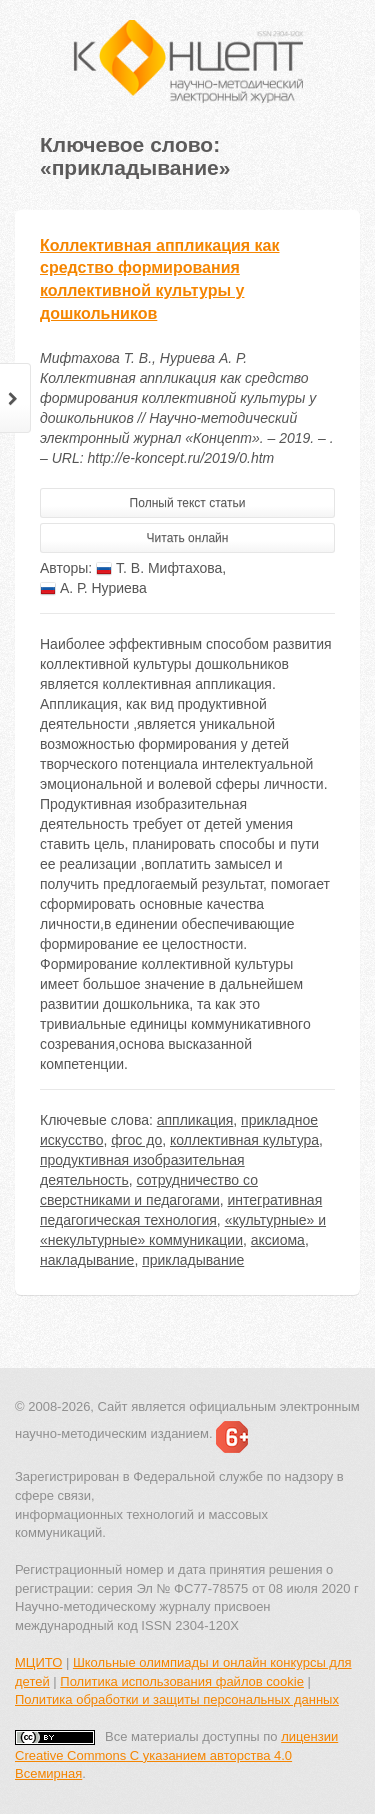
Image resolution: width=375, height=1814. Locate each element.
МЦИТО (38, 1662)
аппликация (195, 1120)
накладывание (87, 1260)
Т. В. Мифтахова (159, 568)
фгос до (136, 1140)
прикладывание (193, 1260)
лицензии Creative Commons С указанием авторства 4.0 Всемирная (176, 1755)
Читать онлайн (188, 538)
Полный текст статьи (188, 503)
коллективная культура (244, 1140)
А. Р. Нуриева (93, 588)
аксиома (278, 1240)
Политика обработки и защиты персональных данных (177, 1699)
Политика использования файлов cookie (182, 1681)
